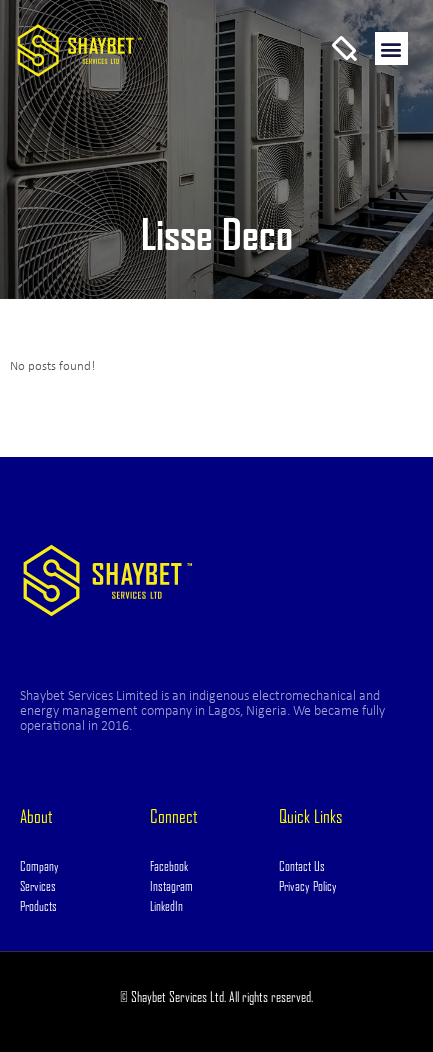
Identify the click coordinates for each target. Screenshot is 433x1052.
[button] (391, 48)
